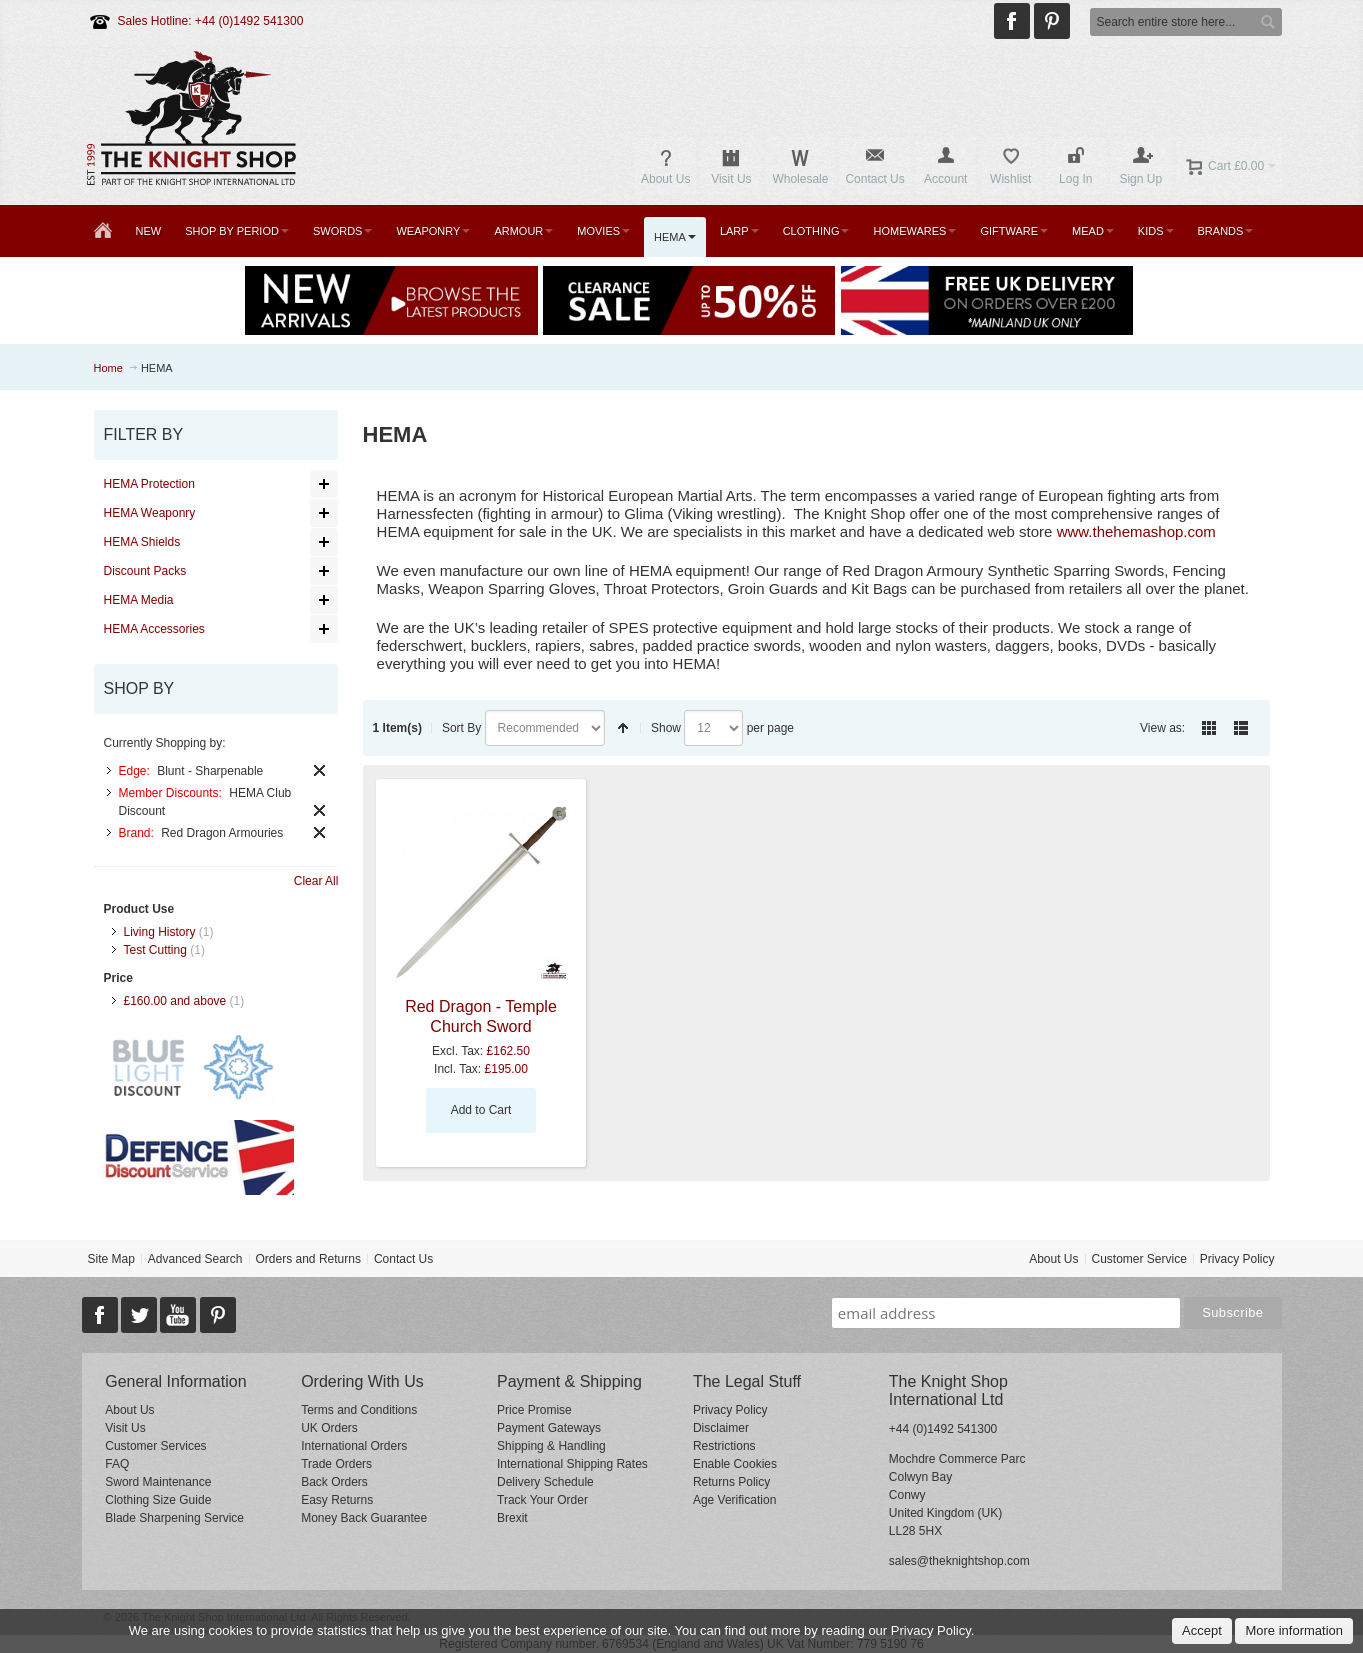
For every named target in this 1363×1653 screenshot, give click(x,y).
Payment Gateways (549, 1428)
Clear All (316, 881)
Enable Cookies (735, 1464)
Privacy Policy (1237, 1259)
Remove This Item (319, 770)
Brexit (512, 1518)
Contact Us (403, 1259)
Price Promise (534, 1410)
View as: (1162, 728)
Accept (1202, 1630)
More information (1294, 1630)
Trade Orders (336, 1464)
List (1241, 728)
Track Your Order (542, 1500)
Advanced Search (195, 1259)
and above (175, 1001)
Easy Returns (337, 1500)
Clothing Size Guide (158, 1500)
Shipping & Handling (551, 1446)
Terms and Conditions (359, 1410)
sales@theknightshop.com (959, 1561)
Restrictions (724, 1446)
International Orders (354, 1446)
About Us (1053, 1259)
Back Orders (334, 1482)
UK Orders (329, 1428)
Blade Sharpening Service (174, 1518)
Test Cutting (155, 950)
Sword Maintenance (158, 1482)
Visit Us (125, 1428)
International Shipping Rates (572, 1464)
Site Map (110, 1259)
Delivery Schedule (545, 1482)
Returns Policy (731, 1482)
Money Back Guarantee (364, 1518)
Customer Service (1138, 1259)
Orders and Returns (308, 1259)
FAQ (117, 1464)
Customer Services (155, 1446)
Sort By (461, 728)
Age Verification (734, 1500)
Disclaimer (721, 1428)
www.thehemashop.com (1136, 531)
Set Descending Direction (623, 728)
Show (666, 728)
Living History (160, 932)
